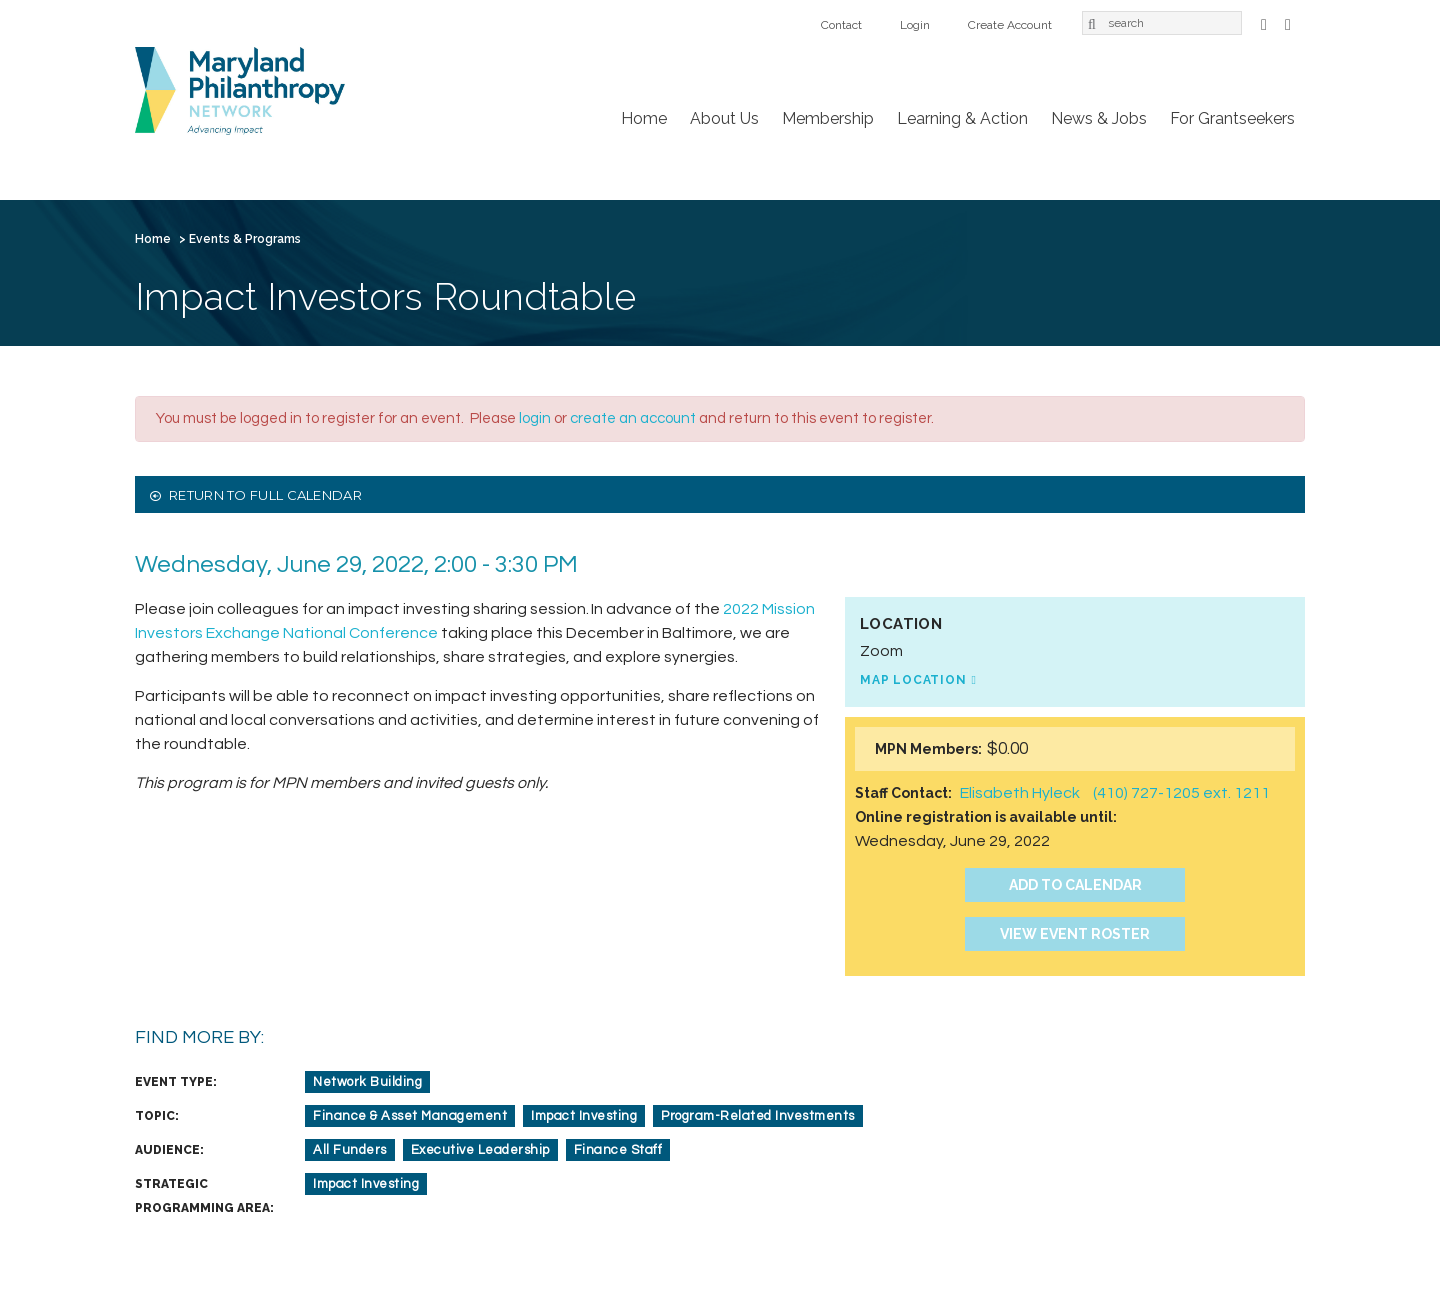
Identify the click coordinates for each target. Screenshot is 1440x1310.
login (535, 418)
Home (644, 118)
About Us (724, 118)
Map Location (913, 680)
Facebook (1264, 22)
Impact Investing (584, 1116)
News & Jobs (1099, 118)
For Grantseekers (1232, 118)
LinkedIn (1288, 22)
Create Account (1010, 25)
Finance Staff (618, 1150)
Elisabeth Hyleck (1020, 793)
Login (915, 25)
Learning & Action (962, 118)
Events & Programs (245, 239)
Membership (828, 118)
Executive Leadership (480, 1150)
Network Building (367, 1082)
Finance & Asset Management (410, 1116)
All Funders (350, 1150)
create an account (633, 418)
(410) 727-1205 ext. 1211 (1181, 793)
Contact (841, 25)
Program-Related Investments (758, 1116)
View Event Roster (1075, 934)
